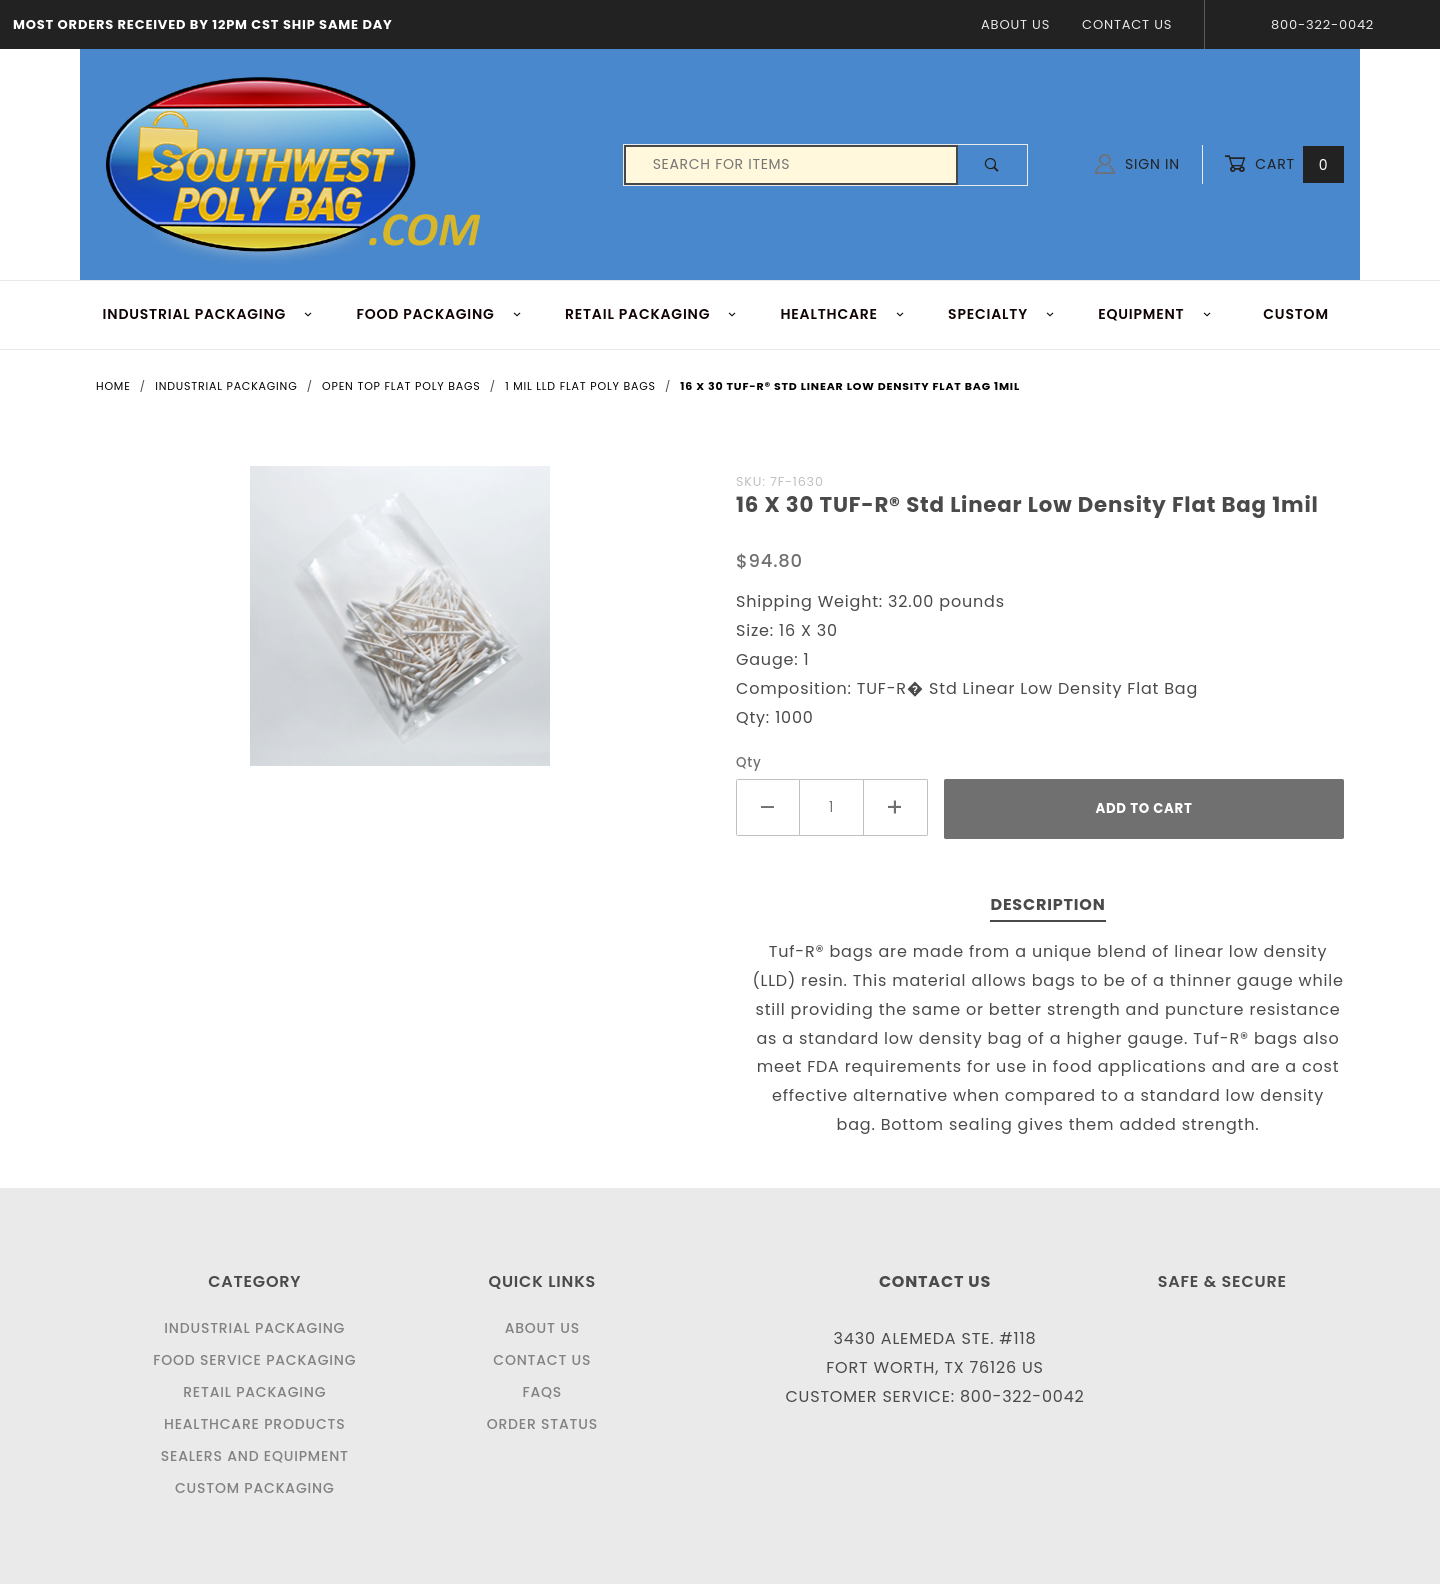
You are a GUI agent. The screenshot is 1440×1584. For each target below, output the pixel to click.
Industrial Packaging (254, 1328)
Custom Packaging (255, 1488)
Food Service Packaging (254, 1360)
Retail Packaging (254, 1392)
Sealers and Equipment (255, 1456)
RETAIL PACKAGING (651, 314)
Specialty (1001, 314)
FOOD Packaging (439, 314)
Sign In (1137, 164)
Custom (1296, 314)
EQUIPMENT (1155, 314)
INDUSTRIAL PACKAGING (208, 314)
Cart (1284, 164)
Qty (749, 762)
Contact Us (1127, 24)
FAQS (542, 1392)
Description (1047, 904)
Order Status (542, 1424)
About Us (1015, 24)
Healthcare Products (254, 1424)
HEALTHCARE (843, 314)
